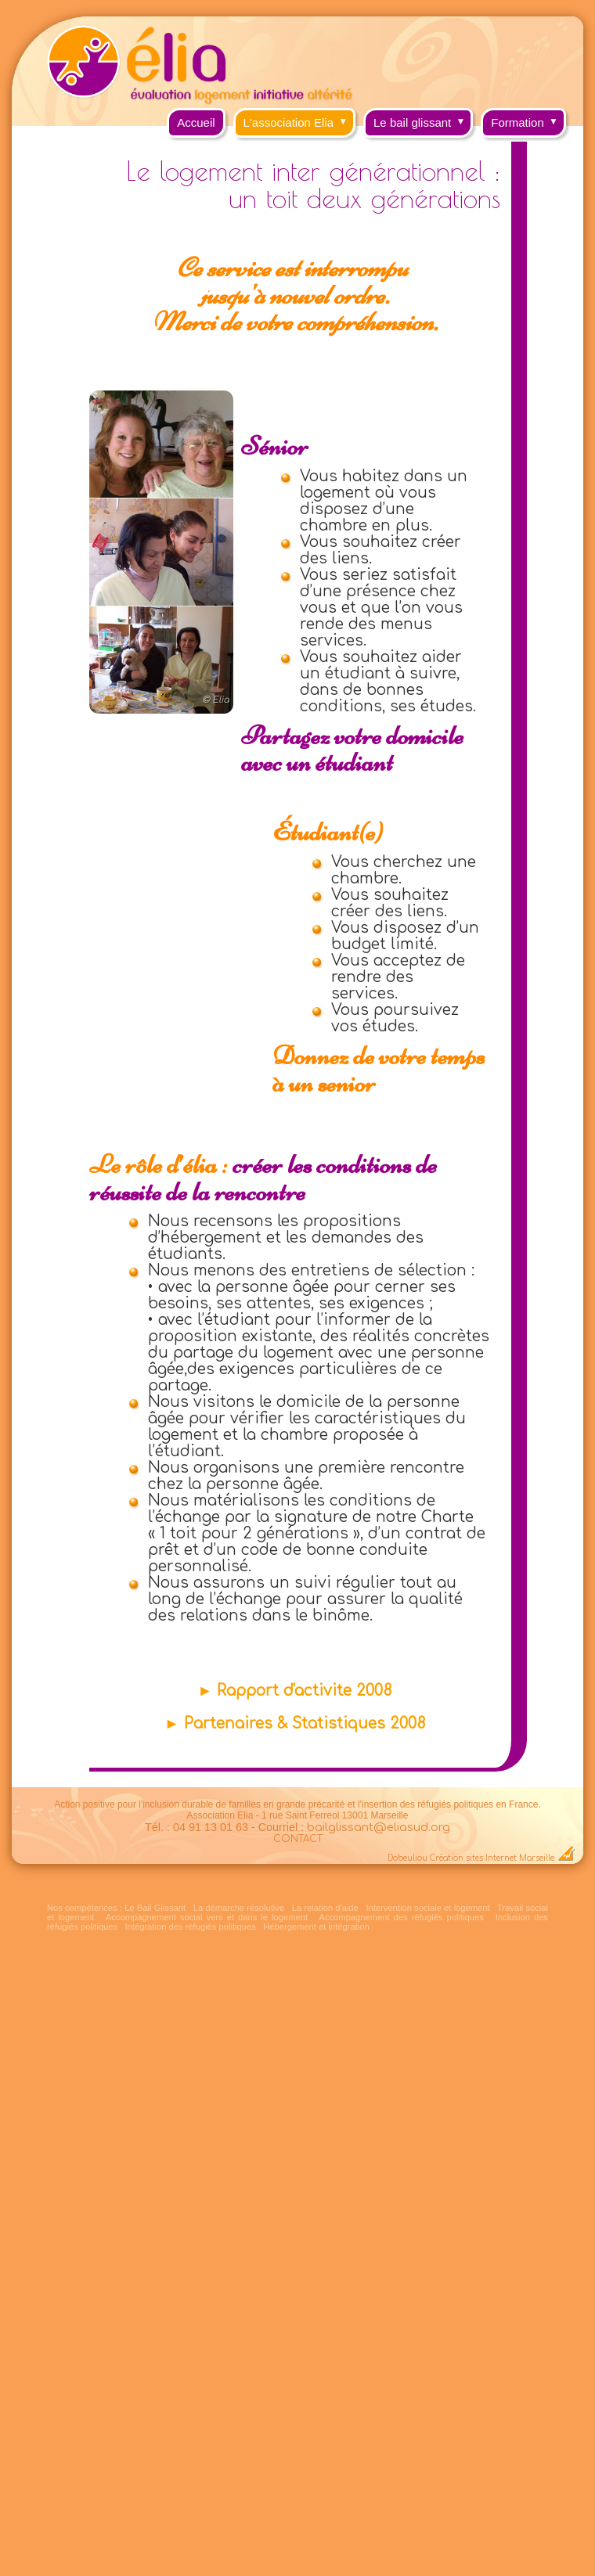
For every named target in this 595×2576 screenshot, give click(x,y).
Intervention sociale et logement (427, 1907)
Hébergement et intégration (316, 1926)
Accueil (196, 122)
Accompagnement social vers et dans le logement (207, 1917)
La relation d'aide (325, 1907)
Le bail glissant (423, 118)
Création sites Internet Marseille (492, 1858)
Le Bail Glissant (155, 1907)
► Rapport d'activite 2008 (294, 1690)
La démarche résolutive (238, 1907)
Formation (528, 118)
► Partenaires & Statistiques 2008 (294, 1723)
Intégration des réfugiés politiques (190, 1926)
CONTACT (298, 1838)
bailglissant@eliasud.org (378, 1827)
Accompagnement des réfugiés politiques (401, 1917)
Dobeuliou (407, 1858)
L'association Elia (299, 118)
